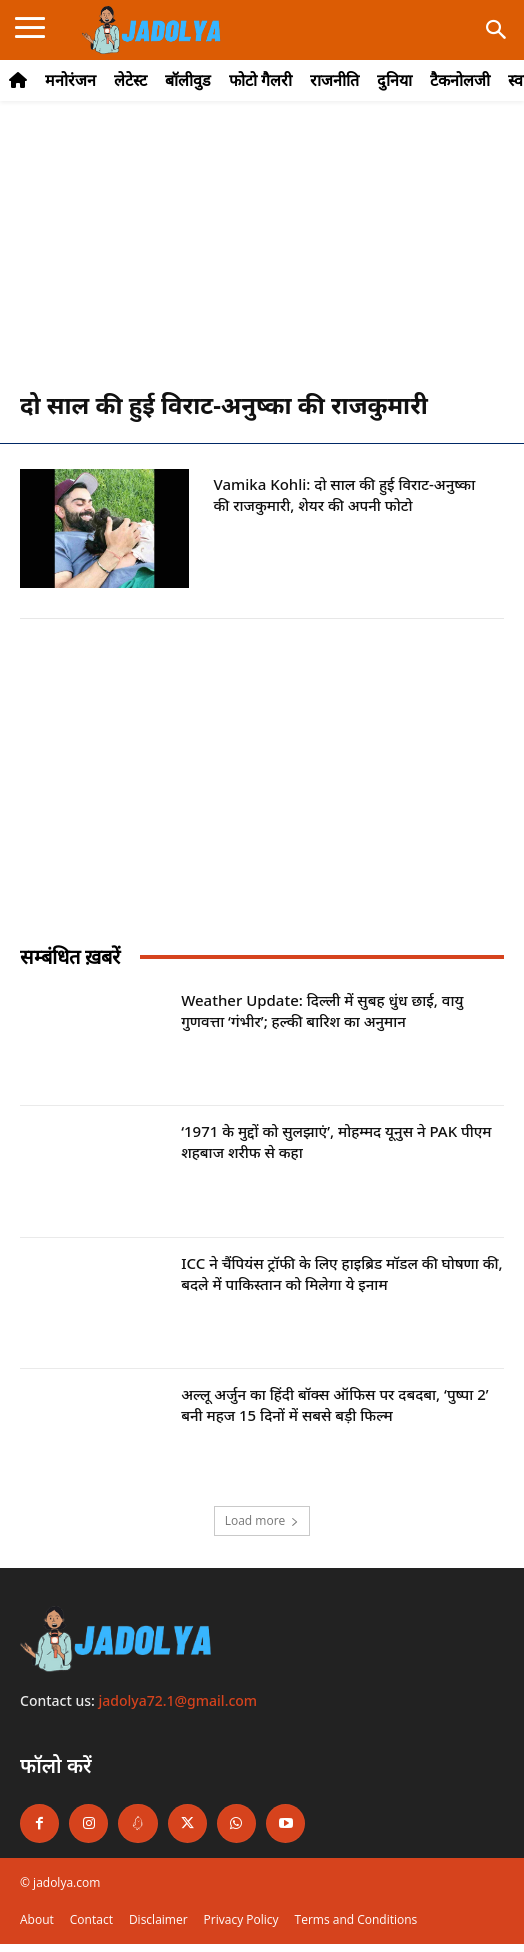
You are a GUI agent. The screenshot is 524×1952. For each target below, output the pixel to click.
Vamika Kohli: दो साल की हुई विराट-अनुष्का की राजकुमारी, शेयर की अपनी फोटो (345, 494)
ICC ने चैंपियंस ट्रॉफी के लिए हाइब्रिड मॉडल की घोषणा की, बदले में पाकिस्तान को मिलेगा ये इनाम (342, 1273)
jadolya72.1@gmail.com (178, 1700)
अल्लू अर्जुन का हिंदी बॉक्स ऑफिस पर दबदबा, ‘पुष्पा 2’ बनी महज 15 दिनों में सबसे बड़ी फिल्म (334, 1404)
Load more (262, 1520)
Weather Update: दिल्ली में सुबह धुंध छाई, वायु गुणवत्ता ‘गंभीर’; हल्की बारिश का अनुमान (322, 1010)
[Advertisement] (262, 256)
